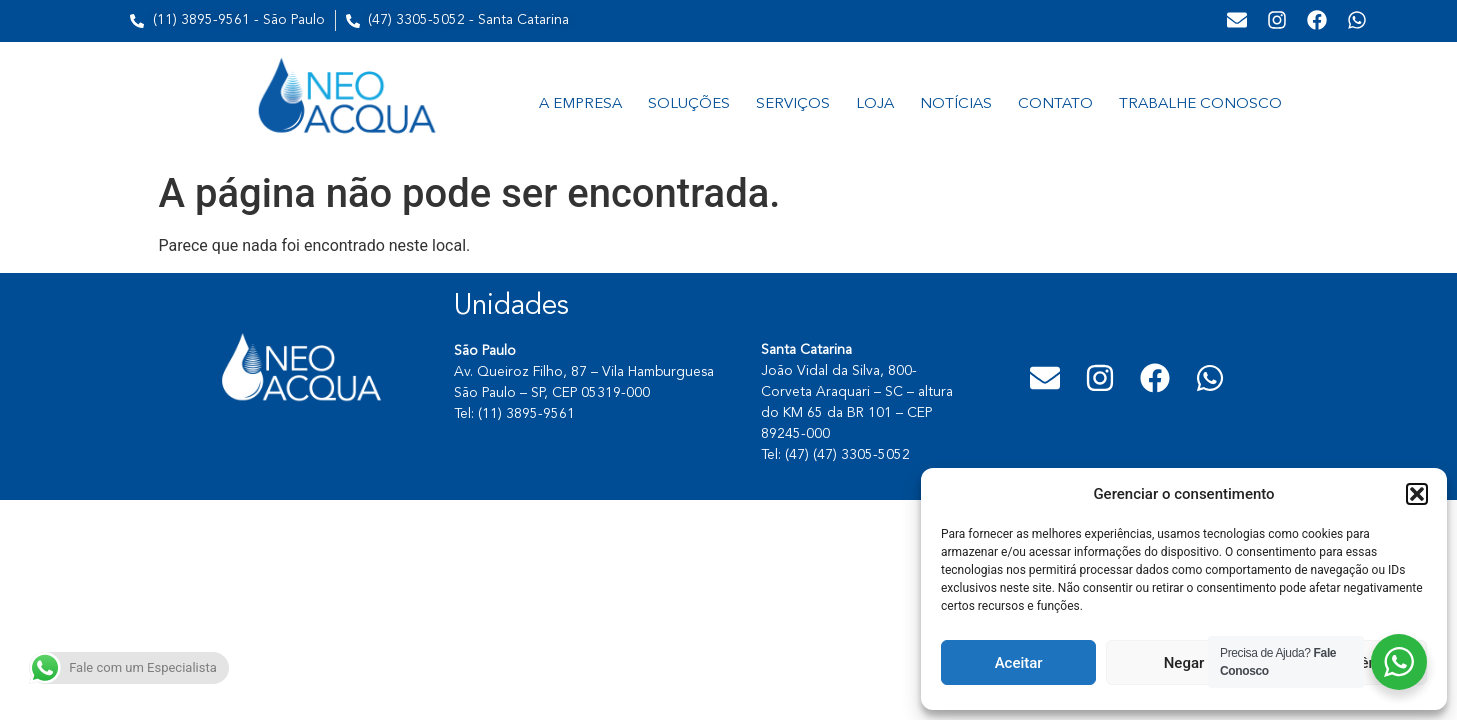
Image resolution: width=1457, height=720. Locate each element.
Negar (1184, 663)
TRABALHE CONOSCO (1200, 104)
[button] (1417, 494)
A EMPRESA (580, 104)
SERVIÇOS (793, 104)
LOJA (875, 104)
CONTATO (1055, 104)
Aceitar (1019, 663)
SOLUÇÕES (689, 104)
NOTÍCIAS (956, 104)
